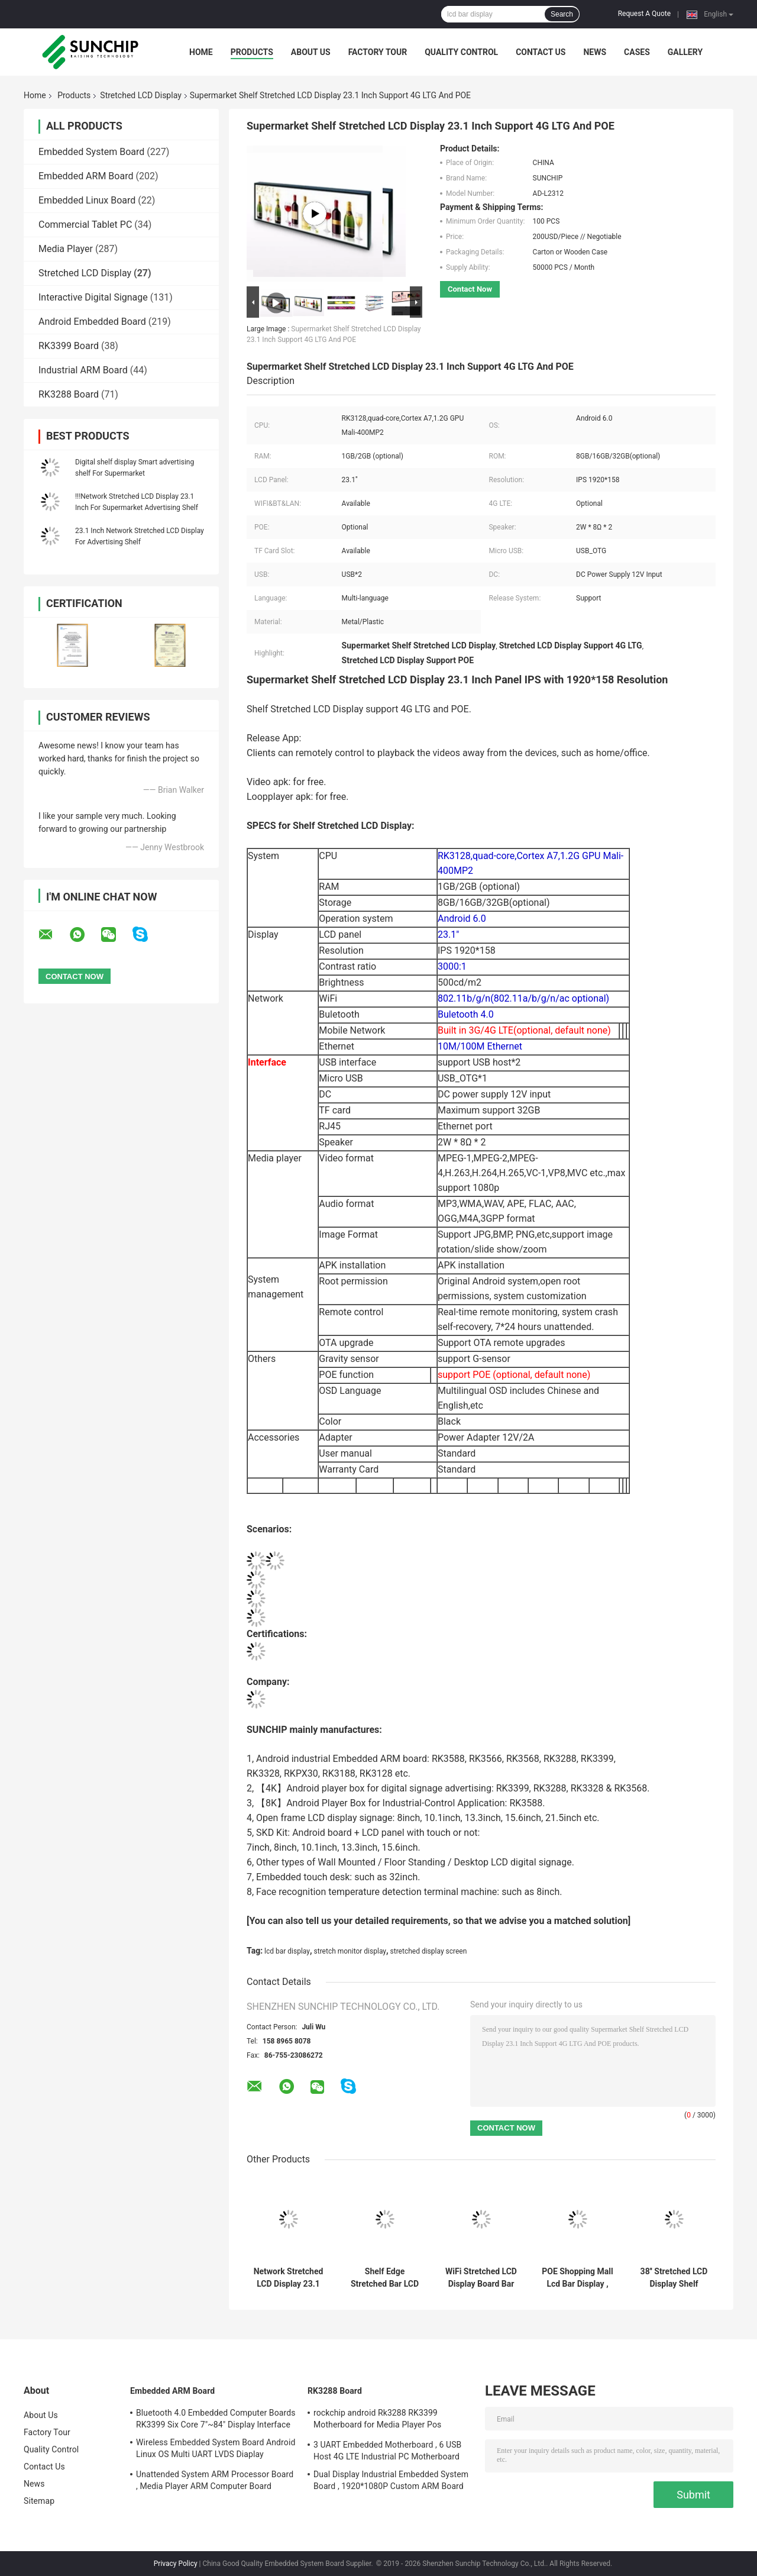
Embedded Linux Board (86, 200)
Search (562, 14)
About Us (311, 52)
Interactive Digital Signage (93, 297)
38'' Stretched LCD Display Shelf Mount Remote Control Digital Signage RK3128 (674, 2278)
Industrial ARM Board (83, 370)
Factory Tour (377, 52)
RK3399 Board (68, 345)
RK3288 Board (68, 394)
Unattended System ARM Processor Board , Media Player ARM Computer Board (214, 2480)
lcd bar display (287, 1951)
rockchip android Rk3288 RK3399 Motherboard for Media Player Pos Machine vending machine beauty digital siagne (388, 2420)
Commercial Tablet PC (85, 224)
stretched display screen (428, 1951)
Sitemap (39, 2501)
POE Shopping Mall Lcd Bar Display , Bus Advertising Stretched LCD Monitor (577, 2278)
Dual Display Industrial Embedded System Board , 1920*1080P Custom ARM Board (390, 2480)
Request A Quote (644, 13)
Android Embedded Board (92, 321)
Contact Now (470, 289)
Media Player (65, 248)
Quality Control (461, 52)
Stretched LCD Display (140, 95)
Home (201, 52)
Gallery (685, 52)
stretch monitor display (350, 1951)
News (594, 52)
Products (252, 52)
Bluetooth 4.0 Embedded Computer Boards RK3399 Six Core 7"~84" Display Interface (215, 2418)
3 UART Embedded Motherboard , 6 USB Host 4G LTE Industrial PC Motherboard (387, 2450)
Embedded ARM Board (85, 176)
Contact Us (540, 52)
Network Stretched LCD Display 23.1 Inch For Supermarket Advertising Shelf (288, 2278)
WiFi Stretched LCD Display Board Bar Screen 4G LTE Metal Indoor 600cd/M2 (481, 2278)
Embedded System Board (91, 151)
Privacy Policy (176, 2563)
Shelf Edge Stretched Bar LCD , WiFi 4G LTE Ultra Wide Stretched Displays (385, 2278)
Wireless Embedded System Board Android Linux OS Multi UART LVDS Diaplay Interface (215, 2450)
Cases (637, 52)
